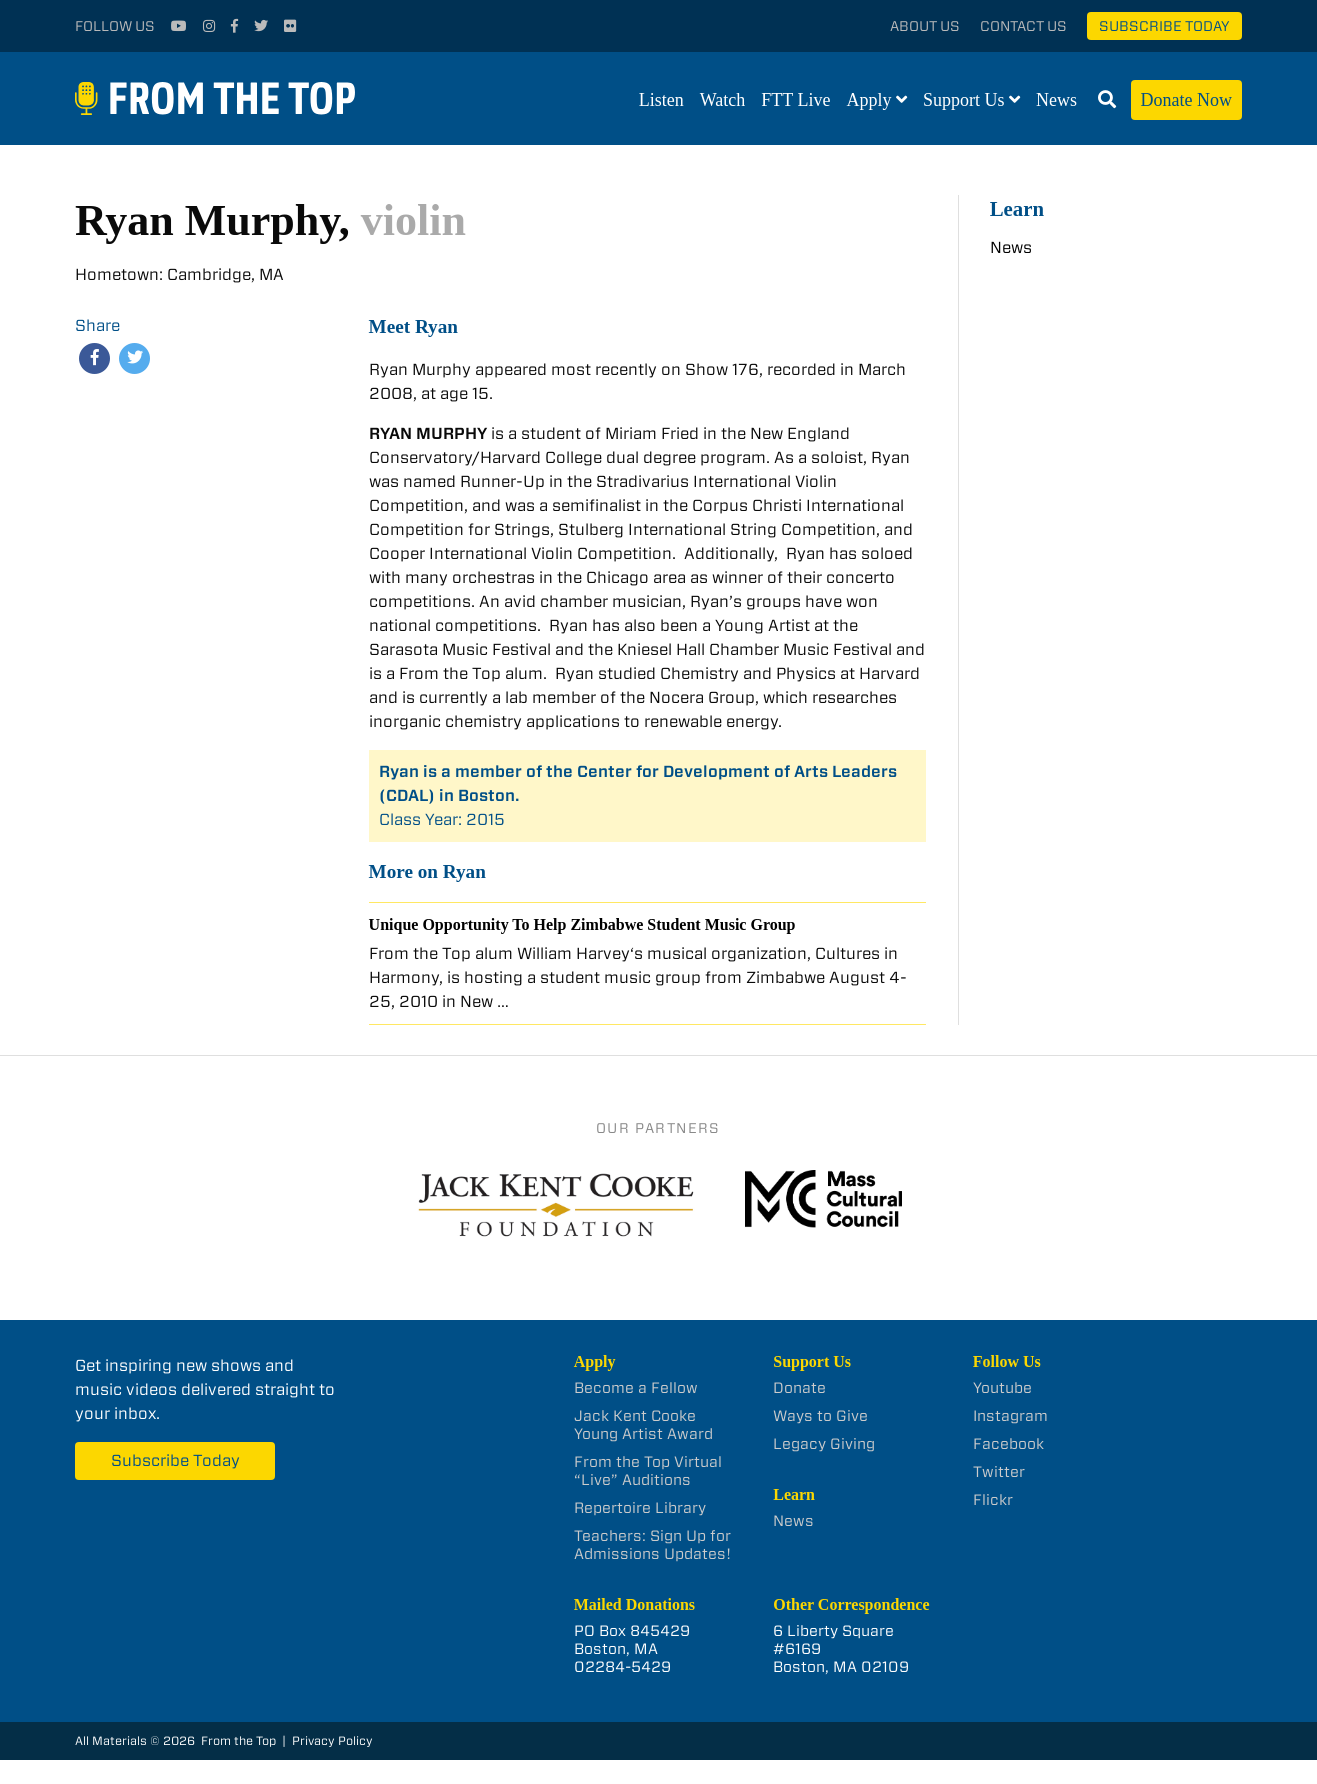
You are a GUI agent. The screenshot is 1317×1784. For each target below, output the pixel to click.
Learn (1017, 208)
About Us (925, 26)
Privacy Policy (332, 1740)
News (1056, 100)
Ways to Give (820, 1416)
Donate (799, 1388)
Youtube (1002, 1388)
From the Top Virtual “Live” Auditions (648, 1471)
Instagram (1010, 1416)
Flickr (993, 1500)
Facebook (1008, 1444)
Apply (869, 100)
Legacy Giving (824, 1444)
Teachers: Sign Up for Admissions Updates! (652, 1545)
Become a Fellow (636, 1388)
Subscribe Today (1164, 26)
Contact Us (1023, 26)
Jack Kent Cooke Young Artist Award (643, 1425)
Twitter (999, 1472)
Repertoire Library (640, 1508)
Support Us (964, 100)
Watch (723, 100)
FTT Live (795, 100)
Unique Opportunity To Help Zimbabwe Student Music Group (582, 924)
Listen (661, 100)
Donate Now (1186, 100)
